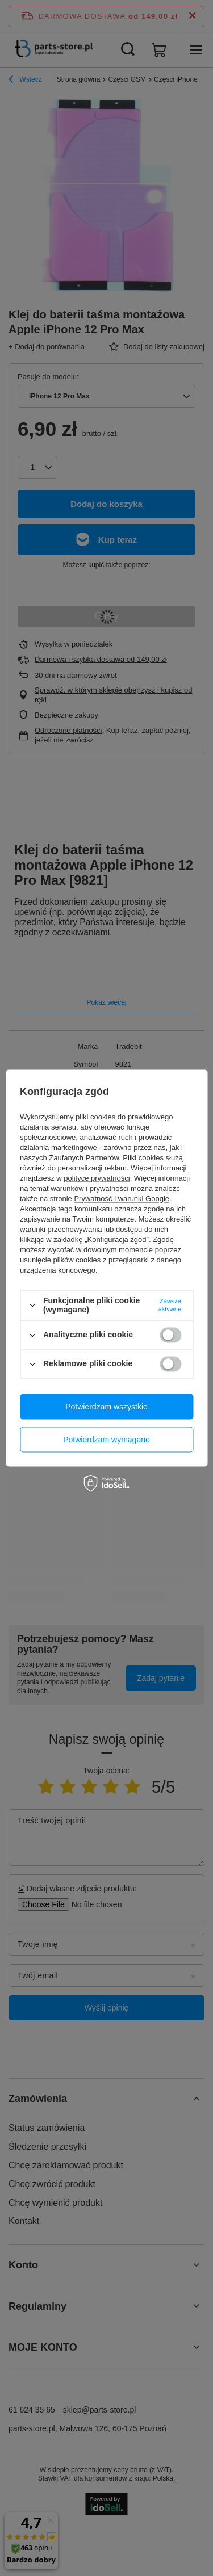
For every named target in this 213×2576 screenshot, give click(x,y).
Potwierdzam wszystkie (106, 1406)
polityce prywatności (97, 1178)
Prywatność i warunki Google (121, 1198)
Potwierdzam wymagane (106, 1439)
